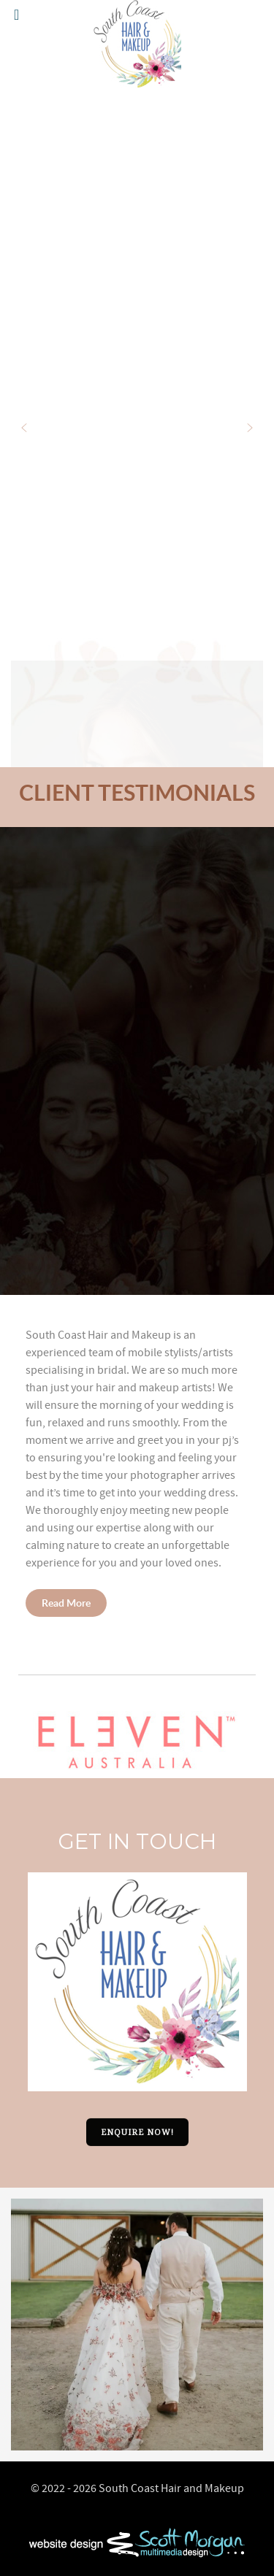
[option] (137, 2324)
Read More (66, 1602)
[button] (24, 428)
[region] (137, 1061)
